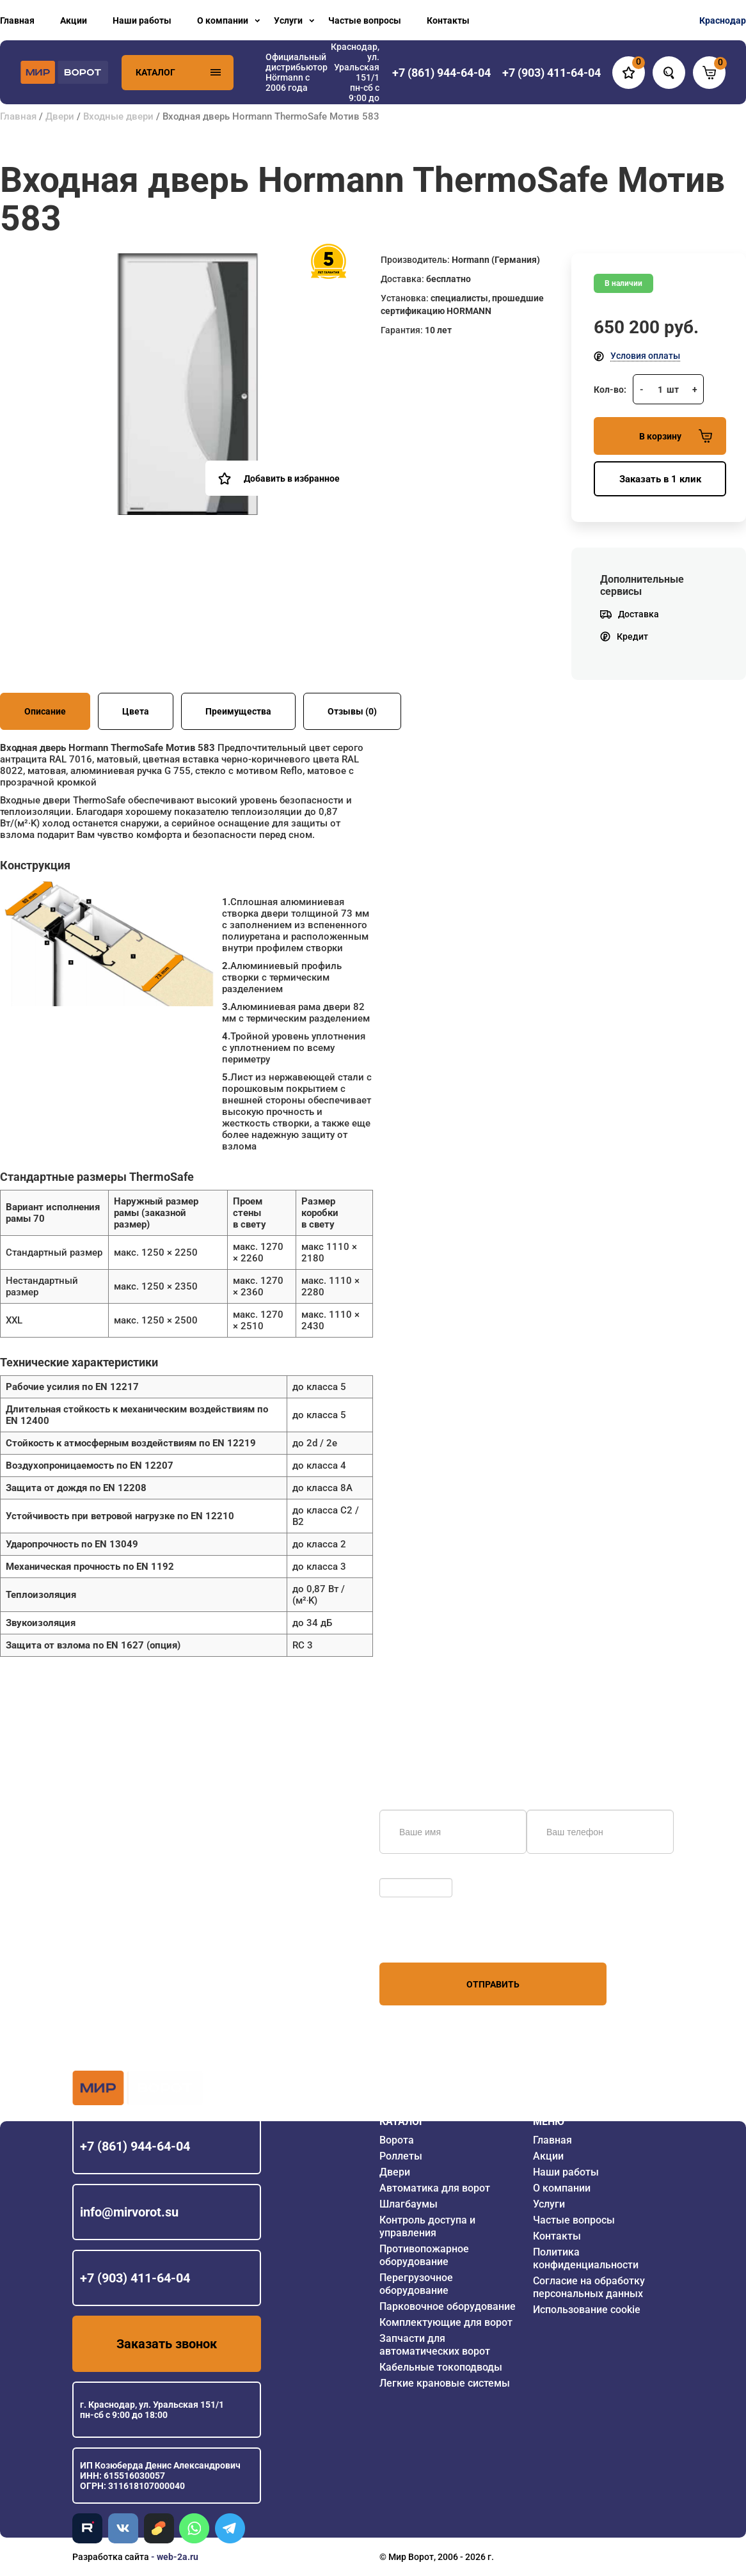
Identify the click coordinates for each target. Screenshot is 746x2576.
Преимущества (238, 711)
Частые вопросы (364, 20)
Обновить (403, 1871)
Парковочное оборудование (447, 2306)
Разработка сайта (110, 2557)
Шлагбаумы (408, 2204)
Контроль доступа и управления (427, 2226)
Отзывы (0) (352, 711)
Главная (17, 20)
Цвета (135, 711)
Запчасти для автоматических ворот (434, 2344)
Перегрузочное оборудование (416, 2284)
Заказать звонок (166, 2343)
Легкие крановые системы (444, 2383)
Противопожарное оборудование (424, 2255)
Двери (59, 116)
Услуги (288, 20)
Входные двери (118, 116)
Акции (73, 20)
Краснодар (722, 20)
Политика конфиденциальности (586, 2258)
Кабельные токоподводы (440, 2367)
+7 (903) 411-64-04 (135, 2278)
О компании (222, 20)
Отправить (493, 1984)
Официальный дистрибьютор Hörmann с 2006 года (297, 72)
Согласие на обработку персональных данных (589, 2287)
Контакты (448, 20)
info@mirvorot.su (129, 2212)
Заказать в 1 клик (660, 479)
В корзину (675, 436)
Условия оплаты (645, 356)
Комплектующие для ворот (445, 2322)
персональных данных (427, 1938)
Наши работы (142, 20)
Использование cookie (586, 2309)
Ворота (396, 2140)
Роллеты (400, 2156)
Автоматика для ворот (434, 2188)
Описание (45, 711)
